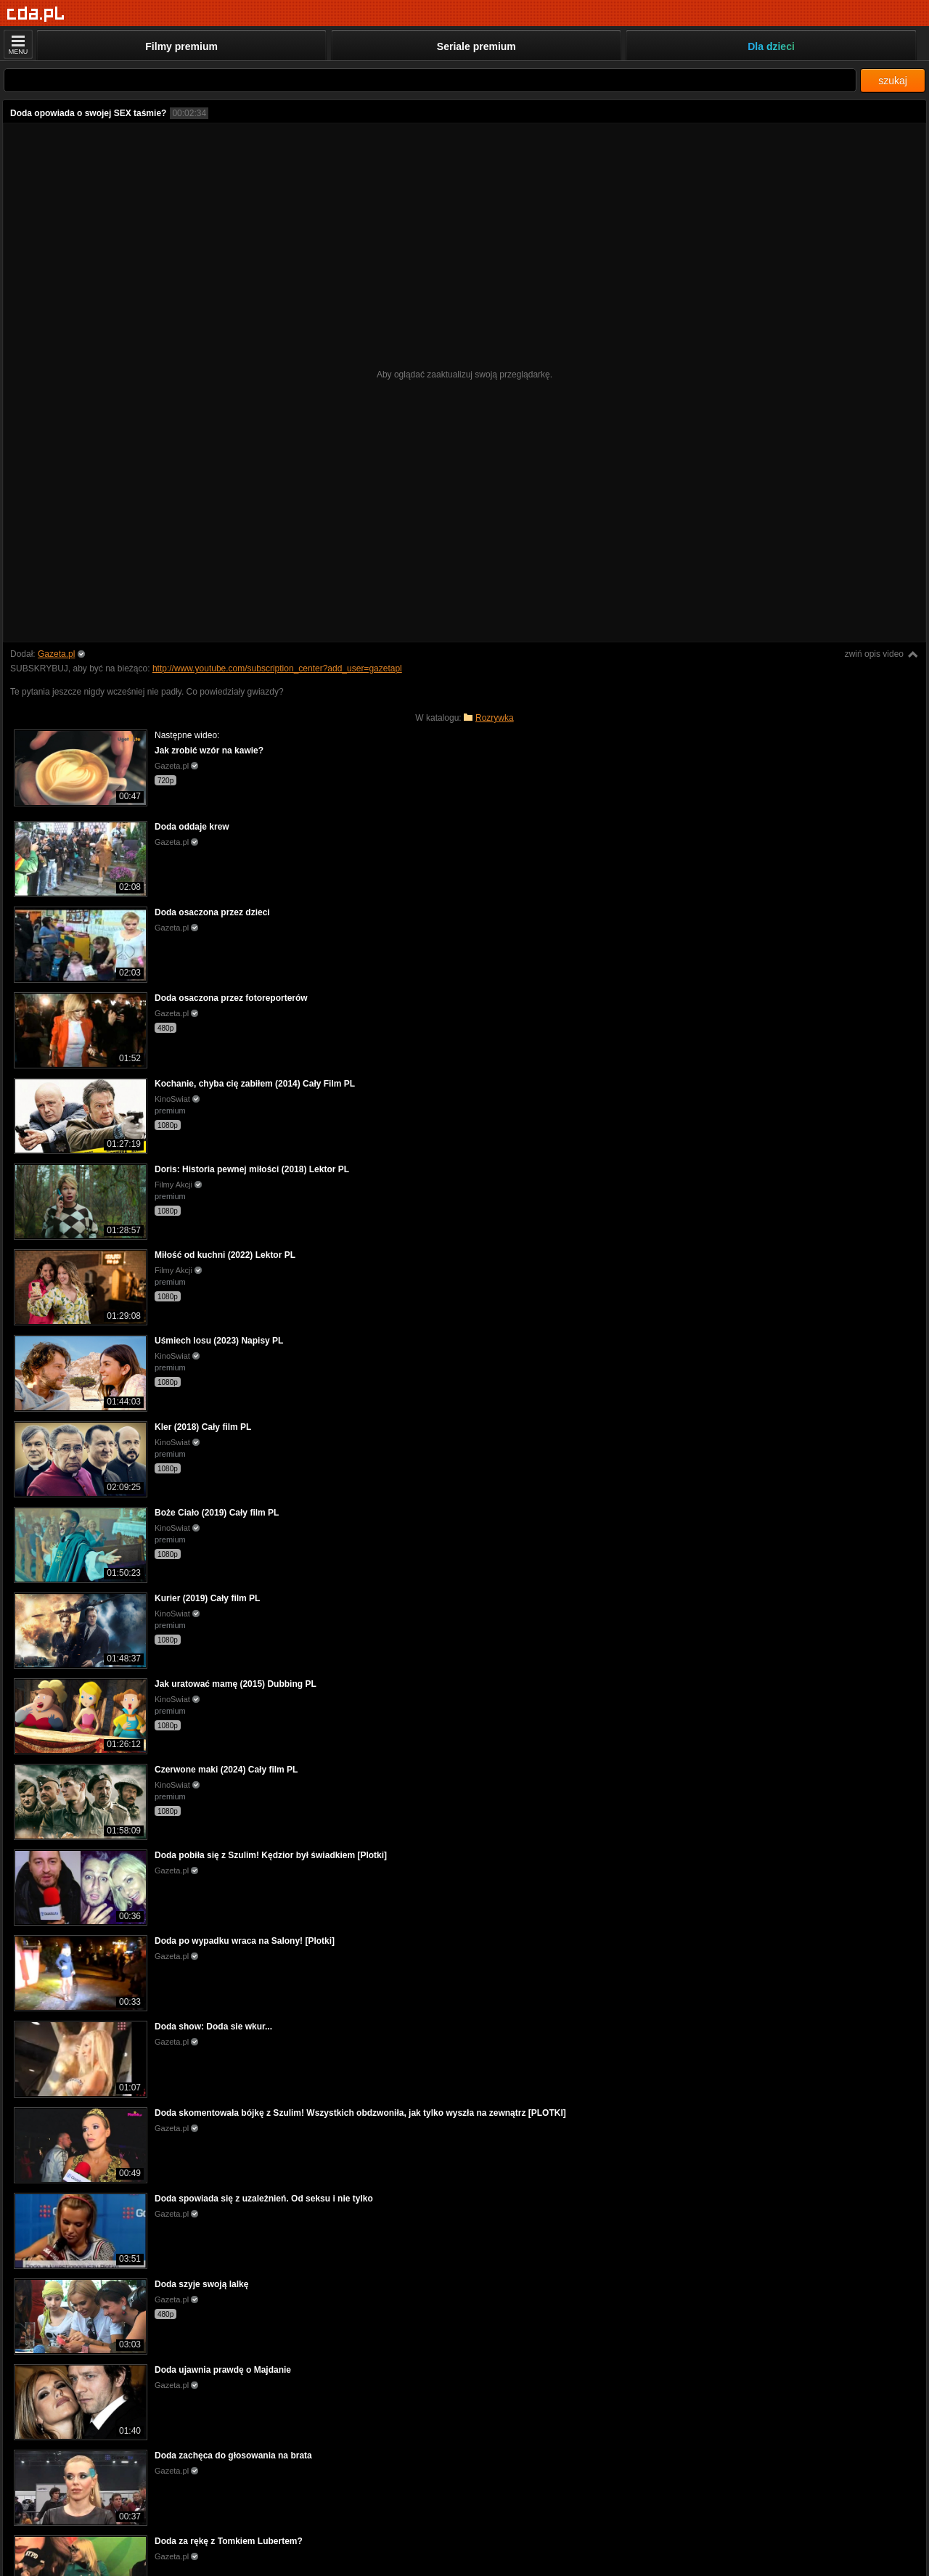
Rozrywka (494, 718)
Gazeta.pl (56, 654)
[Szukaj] (430, 80)
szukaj (892, 80)
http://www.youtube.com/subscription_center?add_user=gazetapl (277, 668)
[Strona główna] (36, 14)
